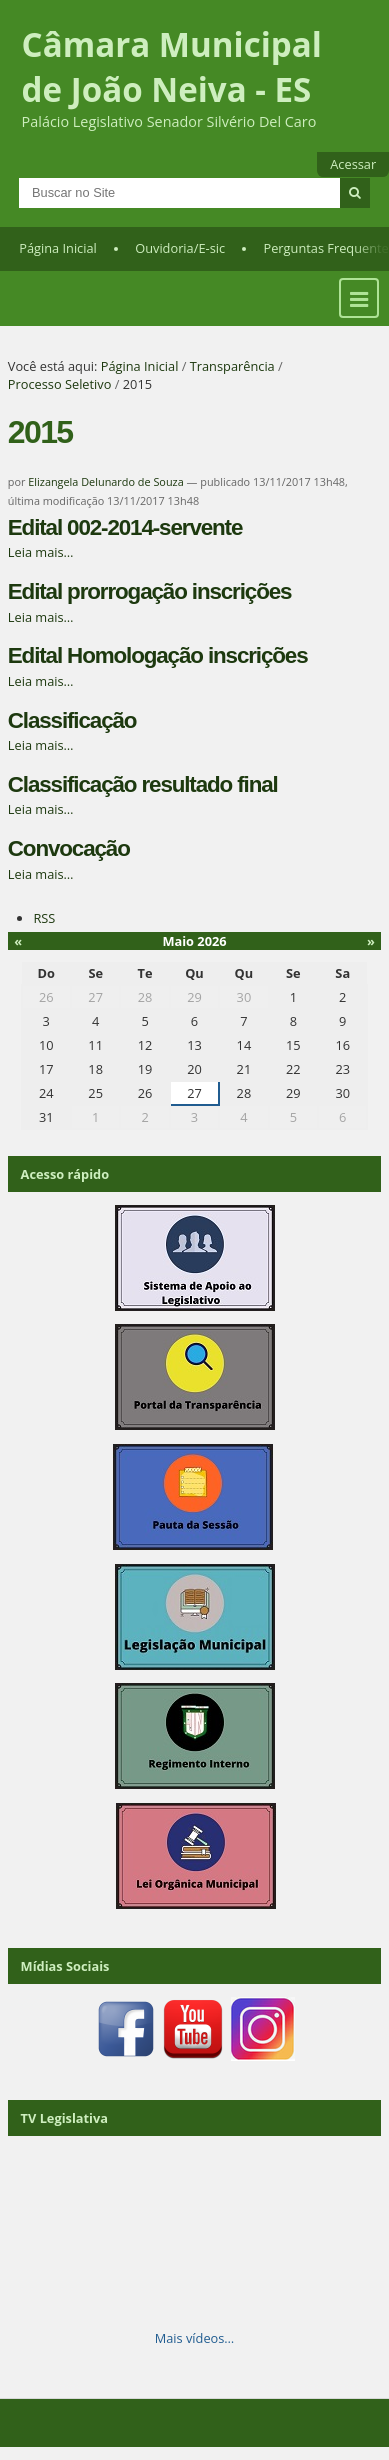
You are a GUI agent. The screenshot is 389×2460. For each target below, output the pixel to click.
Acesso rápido (65, 1174)
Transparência (232, 366)
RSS (44, 918)
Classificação (72, 720)
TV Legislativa (64, 2118)
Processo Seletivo (60, 384)
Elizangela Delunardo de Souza (105, 481)
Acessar (353, 164)
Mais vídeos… (195, 2338)
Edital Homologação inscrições (158, 655)
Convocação (69, 848)
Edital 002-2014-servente (125, 527)
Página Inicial (58, 248)
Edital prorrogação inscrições (150, 591)
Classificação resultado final (143, 784)
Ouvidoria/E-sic (180, 248)
